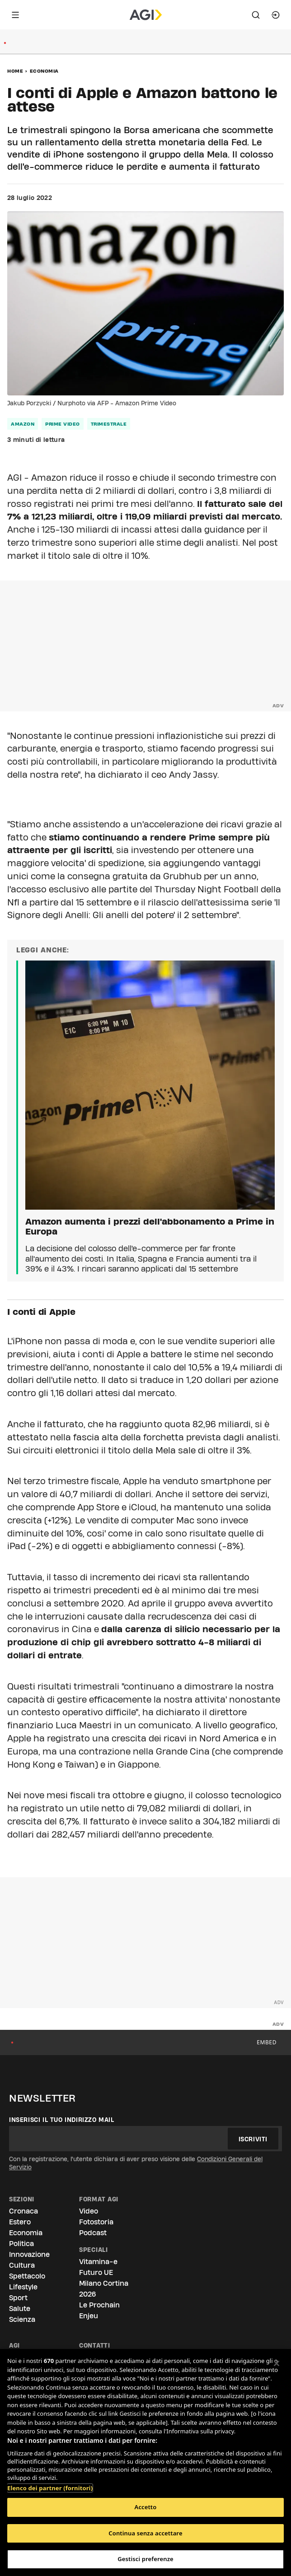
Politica (21, 2243)
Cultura (22, 2265)
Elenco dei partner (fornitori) (50, 2483)
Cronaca (23, 2211)
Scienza (22, 2319)
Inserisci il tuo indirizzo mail (61, 2119)
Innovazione (29, 2254)
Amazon (22, 424)
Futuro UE (96, 2272)
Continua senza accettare (145, 2533)
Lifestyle (23, 2287)
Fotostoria (96, 2222)
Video (88, 2211)
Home (15, 71)
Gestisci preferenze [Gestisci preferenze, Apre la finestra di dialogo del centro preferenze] (145, 2559)
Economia (44, 71)
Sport (18, 2297)
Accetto (146, 2507)
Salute (19, 2308)
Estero (20, 2222)
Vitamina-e (98, 2261)
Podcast (93, 2232)
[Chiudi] (276, 2363)
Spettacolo (27, 2276)
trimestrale (109, 424)
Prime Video (62, 424)
